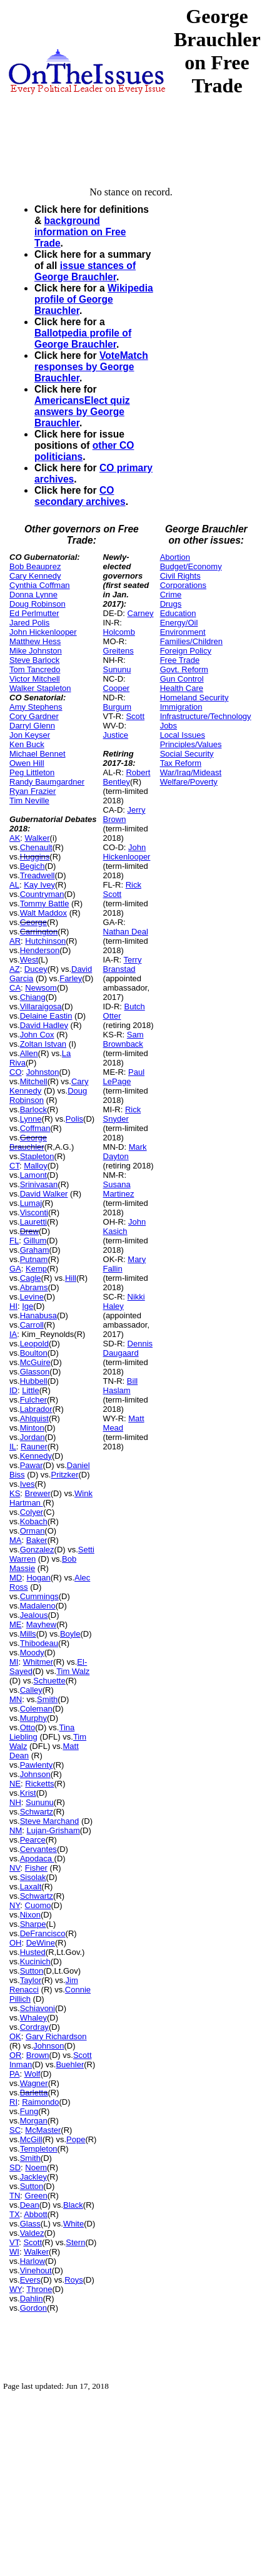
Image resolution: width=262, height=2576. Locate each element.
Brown (37, 2055)
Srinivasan (39, 1184)
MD (15, 1577)
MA (15, 1540)
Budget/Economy (191, 566)
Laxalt (31, 1886)
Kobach (34, 1521)
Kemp (36, 1268)
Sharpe (33, 1924)
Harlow (32, 2261)
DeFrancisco (43, 1933)
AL (14, 884)
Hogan (38, 1577)
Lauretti (33, 1222)
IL (12, 1446)
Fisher (36, 1868)
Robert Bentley (127, 777)
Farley (70, 978)
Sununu (40, 1802)
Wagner (34, 2083)
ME (15, 1624)
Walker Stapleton (40, 688)
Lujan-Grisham (52, 1830)
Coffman (35, 1128)
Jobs (168, 725)
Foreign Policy (185, 650)
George (33, 922)
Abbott (36, 2214)
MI (13, 1662)
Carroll (32, 1325)
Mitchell (34, 1081)
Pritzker (64, 1474)
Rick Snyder (122, 1114)
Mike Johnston (35, 650)
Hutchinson (45, 941)
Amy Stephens (36, 707)
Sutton (32, 1971)
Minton (32, 1427)
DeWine (40, 1942)
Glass (30, 2223)
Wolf (32, 2074)
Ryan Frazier (32, 791)
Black (73, 2205)
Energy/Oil (179, 622)
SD (15, 2167)
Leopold (34, 1343)
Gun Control (182, 678)
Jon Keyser (29, 735)
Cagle (30, 1278)
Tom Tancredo (34, 669)
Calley (31, 1690)
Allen (29, 1053)
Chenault (36, 847)
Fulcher (33, 1399)
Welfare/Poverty (189, 781)
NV (15, 1868)
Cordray (34, 2027)
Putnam (34, 1259)
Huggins (35, 856)
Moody (32, 1652)
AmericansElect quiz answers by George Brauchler (82, 411)
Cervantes (38, 1849)
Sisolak (33, 1877)
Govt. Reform (184, 669)
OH (15, 1942)
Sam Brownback (123, 1039)
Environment (183, 632)
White (73, 2223)
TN (14, 2195)
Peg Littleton (31, 772)
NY (14, 1905)
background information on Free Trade (80, 231)
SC (15, 2130)
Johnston (42, 1072)
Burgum (117, 707)
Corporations (183, 585)
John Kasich (124, 1226)
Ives (27, 1484)
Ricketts (39, 1783)
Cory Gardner (34, 716)
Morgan (34, 2120)
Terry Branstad (122, 964)
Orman (32, 1530)
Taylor (31, 1980)
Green (36, 2195)
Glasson (35, 1371)
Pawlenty (36, 1765)
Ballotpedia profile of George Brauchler (82, 339)
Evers (30, 2280)
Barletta (34, 2092)
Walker (37, 838)
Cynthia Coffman (39, 585)
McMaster (43, 2130)
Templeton (39, 2148)
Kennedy (36, 1456)
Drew (29, 1231)
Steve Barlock (34, 660)
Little (30, 1390)
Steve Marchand (49, 1821)
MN (15, 1699)
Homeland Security (194, 697)
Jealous (34, 1615)
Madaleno (38, 1605)
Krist (28, 1793)
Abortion (175, 557)
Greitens (118, 650)
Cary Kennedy (35, 575)
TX (14, 2214)
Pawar (31, 1465)
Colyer (32, 1512)
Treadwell (37, 875)
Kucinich (35, 1961)
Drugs (171, 604)
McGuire (35, 1362)
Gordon (33, 2308)
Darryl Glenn (32, 725)
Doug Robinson (37, 604)
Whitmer (38, 1662)
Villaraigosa (41, 1006)
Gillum (34, 1240)
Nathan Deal (125, 931)
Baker (37, 1540)
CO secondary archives (80, 496)
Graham (34, 1250)
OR (15, 2055)
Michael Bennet (37, 753)
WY (15, 2289)
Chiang (33, 997)
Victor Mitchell (34, 678)
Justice (115, 735)
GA (15, 1268)
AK (14, 838)
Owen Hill (26, 763)
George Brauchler (28, 1142)
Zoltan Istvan (43, 1044)
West (29, 959)
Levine (32, 1296)
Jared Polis (29, 622)
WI (14, 2251)
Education (178, 613)
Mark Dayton (125, 1151)
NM (15, 1830)
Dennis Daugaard (128, 1348)
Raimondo (40, 2102)
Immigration (181, 707)
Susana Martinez (118, 1189)
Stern (75, 2242)
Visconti (34, 1212)
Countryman (42, 894)
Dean (29, 2205)
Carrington (39, 931)
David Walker (44, 1193)
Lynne (31, 1119)
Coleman (36, 1708)
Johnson (35, 1774)
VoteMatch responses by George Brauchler (91, 366)
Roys (73, 2280)
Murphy (33, 1718)
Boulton (34, 1353)
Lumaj (31, 1203)
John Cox (37, 1034)
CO (15, 1072)
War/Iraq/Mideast (191, 772)
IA (13, 1334)
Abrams (34, 1287)
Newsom (41, 987)
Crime (171, 594)
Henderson (40, 950)
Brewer (38, 1493)
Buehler (70, 2064)
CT (14, 1165)
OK (15, 2036)
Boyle (70, 1633)
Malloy (36, 1165)
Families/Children (191, 641)
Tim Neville (29, 800)
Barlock (33, 1109)
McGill (31, 2139)
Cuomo (38, 1905)
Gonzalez (37, 1549)
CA (15, 987)
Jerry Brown (124, 814)
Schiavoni (37, 2008)
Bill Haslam (120, 1385)
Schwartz (36, 1811)
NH (15, 1802)
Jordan (32, 1437)
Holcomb (119, 632)
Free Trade (180, 660)
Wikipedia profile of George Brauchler (93, 299)
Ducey (36, 969)
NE (15, 1783)
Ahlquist (34, 1418)
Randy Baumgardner (46, 781)
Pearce (33, 1839)
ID (13, 1390)
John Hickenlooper (43, 632)
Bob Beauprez (35, 566)
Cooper (116, 688)
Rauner (34, 1446)
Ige (27, 1306)
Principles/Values (191, 744)
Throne (39, 2289)
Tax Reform (180, 763)
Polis (74, 1119)
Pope (75, 2139)
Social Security (187, 753)
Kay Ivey (39, 884)
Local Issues (182, 735)
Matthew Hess (35, 641)
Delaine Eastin (46, 1016)
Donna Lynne (33, 594)
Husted (33, 1952)
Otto (28, 1727)
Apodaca (37, 1858)
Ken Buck (26, 744)
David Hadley (44, 1025)
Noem (36, 2167)
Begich (32, 866)
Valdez (32, 2233)
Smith (47, 1699)
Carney (141, 613)
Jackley (33, 2177)
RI (13, 2102)
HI (13, 1306)
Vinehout (36, 2270)
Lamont (33, 1175)
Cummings (39, 1596)
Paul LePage (123, 1076)
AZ (14, 969)
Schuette (49, 1680)
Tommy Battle (44, 903)
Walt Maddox (43, 913)
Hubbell (34, 1381)
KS (14, 1493)
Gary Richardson (56, 2036)
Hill (70, 1278)
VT (14, 2242)
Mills (28, 1633)
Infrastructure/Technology (205, 716)
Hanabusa (38, 1315)
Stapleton (37, 1156)
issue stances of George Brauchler (85, 271)
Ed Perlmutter (34, 613)
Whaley (33, 2017)
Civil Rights (180, 575)
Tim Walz (72, 1671)
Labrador (36, 1409)
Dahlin (31, 2298)
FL (14, 1240)
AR (15, 941)
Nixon (30, 1914)
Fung (29, 2111)
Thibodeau (39, 1643)
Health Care (181, 688)
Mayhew (41, 1624)
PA (14, 2074)
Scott (32, 2242)
